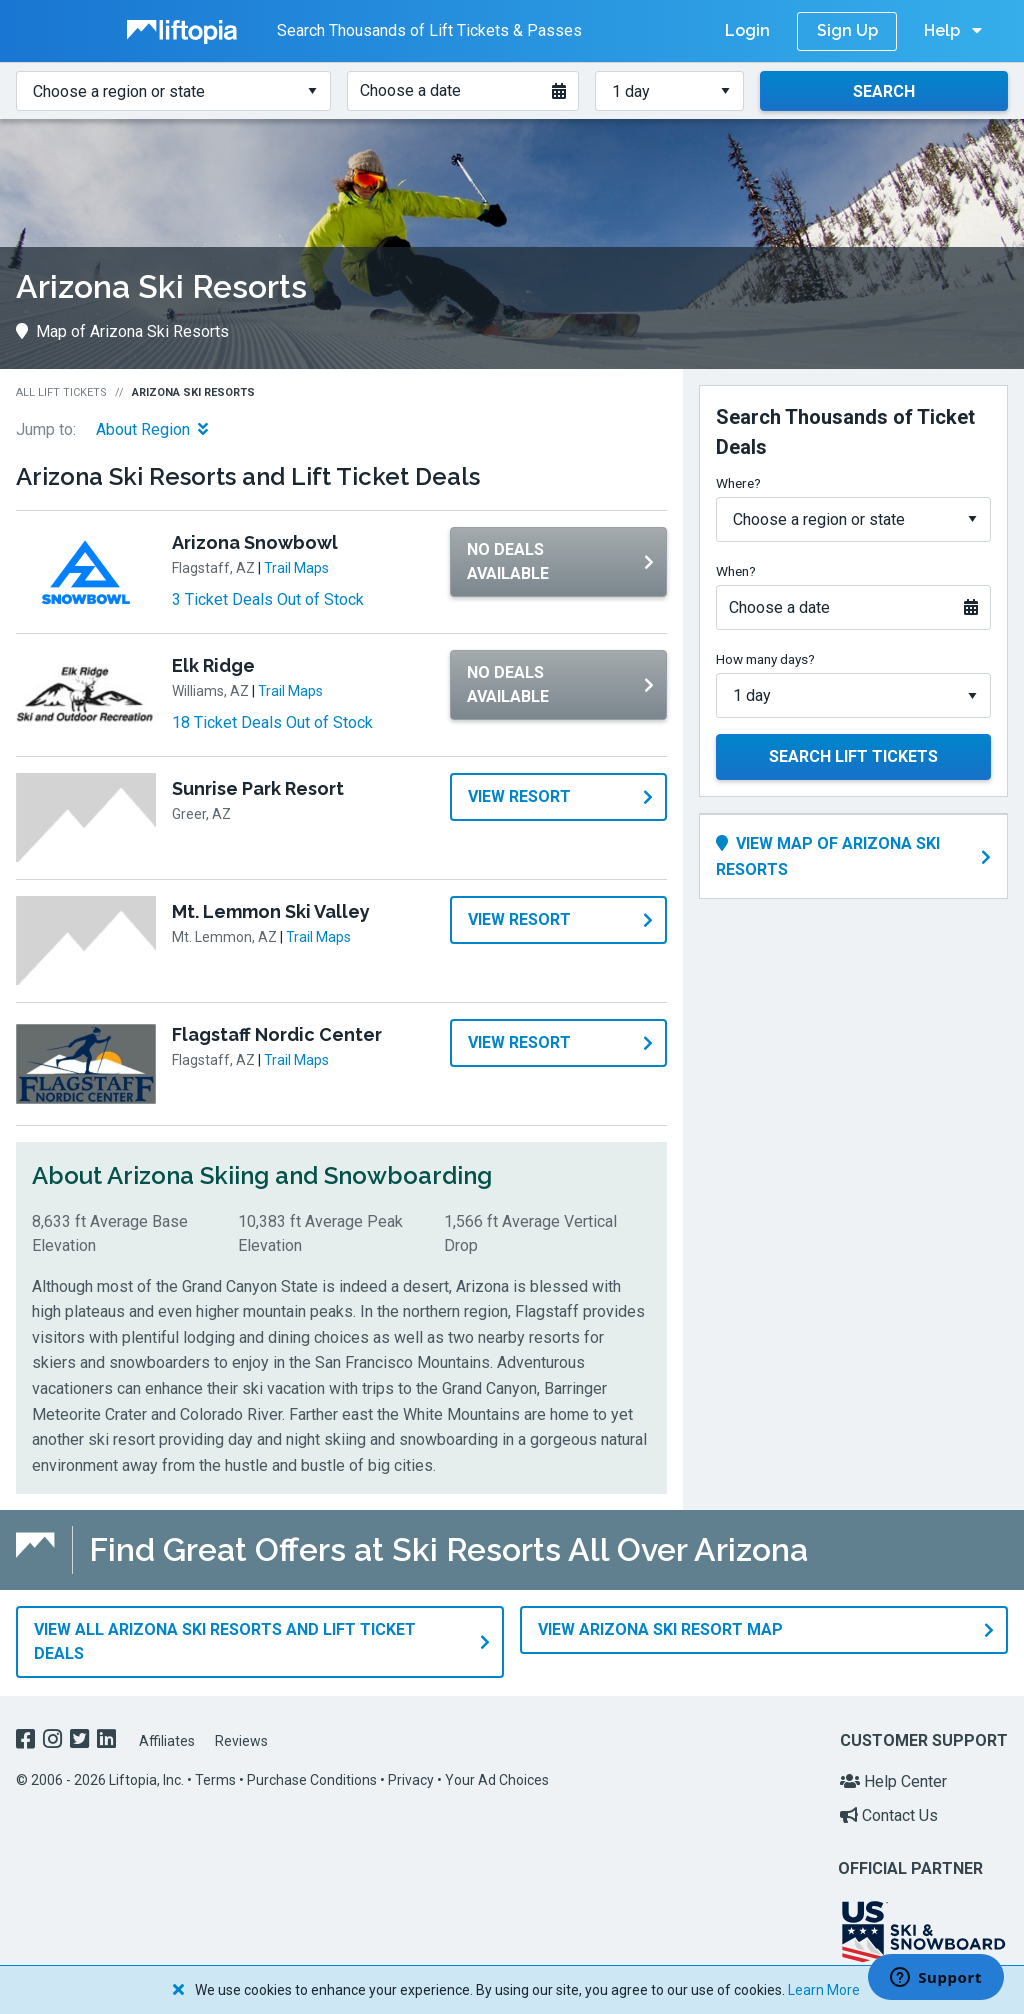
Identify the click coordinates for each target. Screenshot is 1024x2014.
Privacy (411, 1779)
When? (736, 571)
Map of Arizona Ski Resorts (122, 331)
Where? (738, 483)
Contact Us (889, 1814)
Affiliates (167, 1739)
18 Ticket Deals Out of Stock (272, 722)
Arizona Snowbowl (255, 542)
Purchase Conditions (312, 1779)
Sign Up (847, 30)
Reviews (241, 1739)
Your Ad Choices (497, 1779)
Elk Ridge (213, 665)
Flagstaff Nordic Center (277, 1034)
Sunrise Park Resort (258, 788)
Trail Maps (296, 568)
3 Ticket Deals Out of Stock (268, 599)
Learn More (824, 1990)
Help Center (893, 1780)
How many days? (765, 659)
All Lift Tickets (61, 392)
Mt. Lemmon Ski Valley (271, 911)
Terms (215, 1779)
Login (747, 30)
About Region (152, 429)
